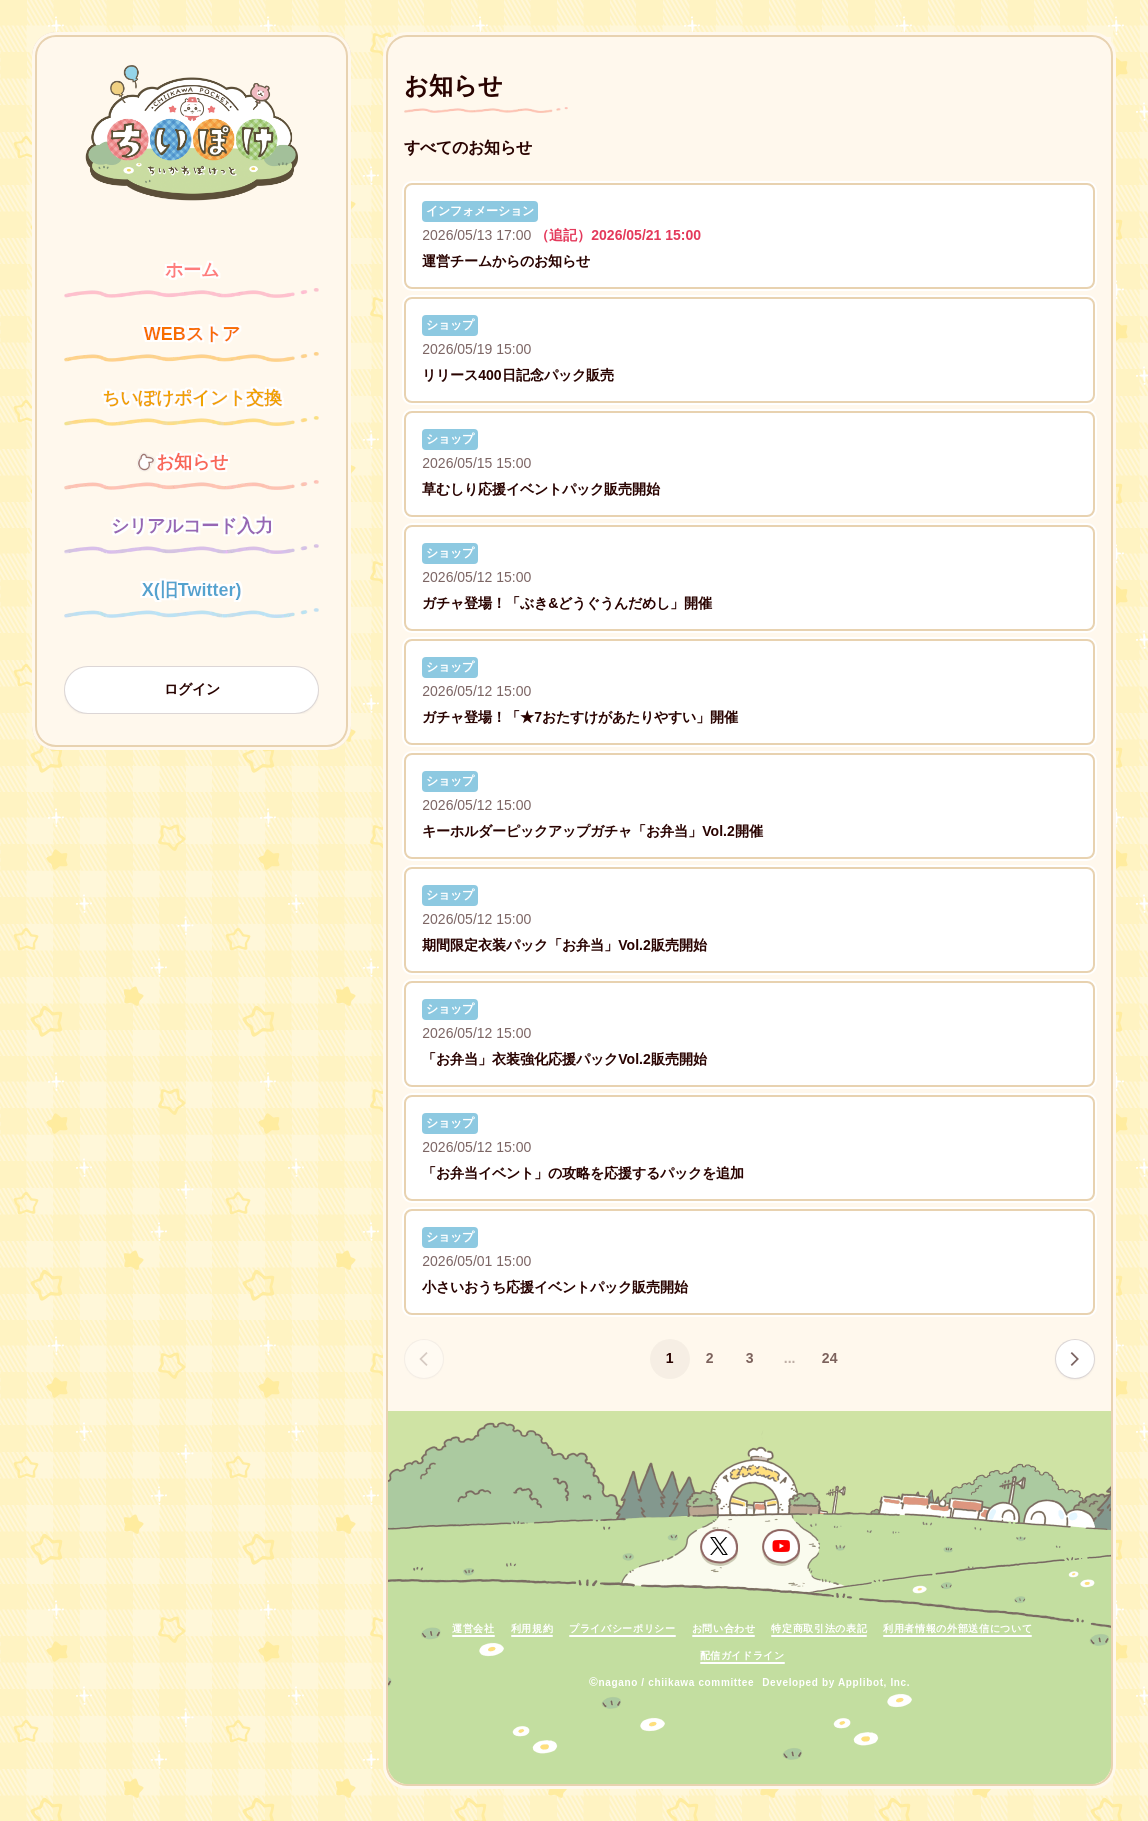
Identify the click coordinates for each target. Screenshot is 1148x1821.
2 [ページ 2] (710, 1358)
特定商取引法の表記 (819, 1628)
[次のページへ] (1075, 1359)
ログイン (192, 689)
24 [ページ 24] (830, 1358)
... (790, 1358)
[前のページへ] (424, 1359)
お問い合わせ (724, 1628)
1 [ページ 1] (670, 1358)
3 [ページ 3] (750, 1358)
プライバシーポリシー (622, 1628)
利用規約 (532, 1628)
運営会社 (473, 1628)
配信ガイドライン (742, 1655)
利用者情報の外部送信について (957, 1628)
